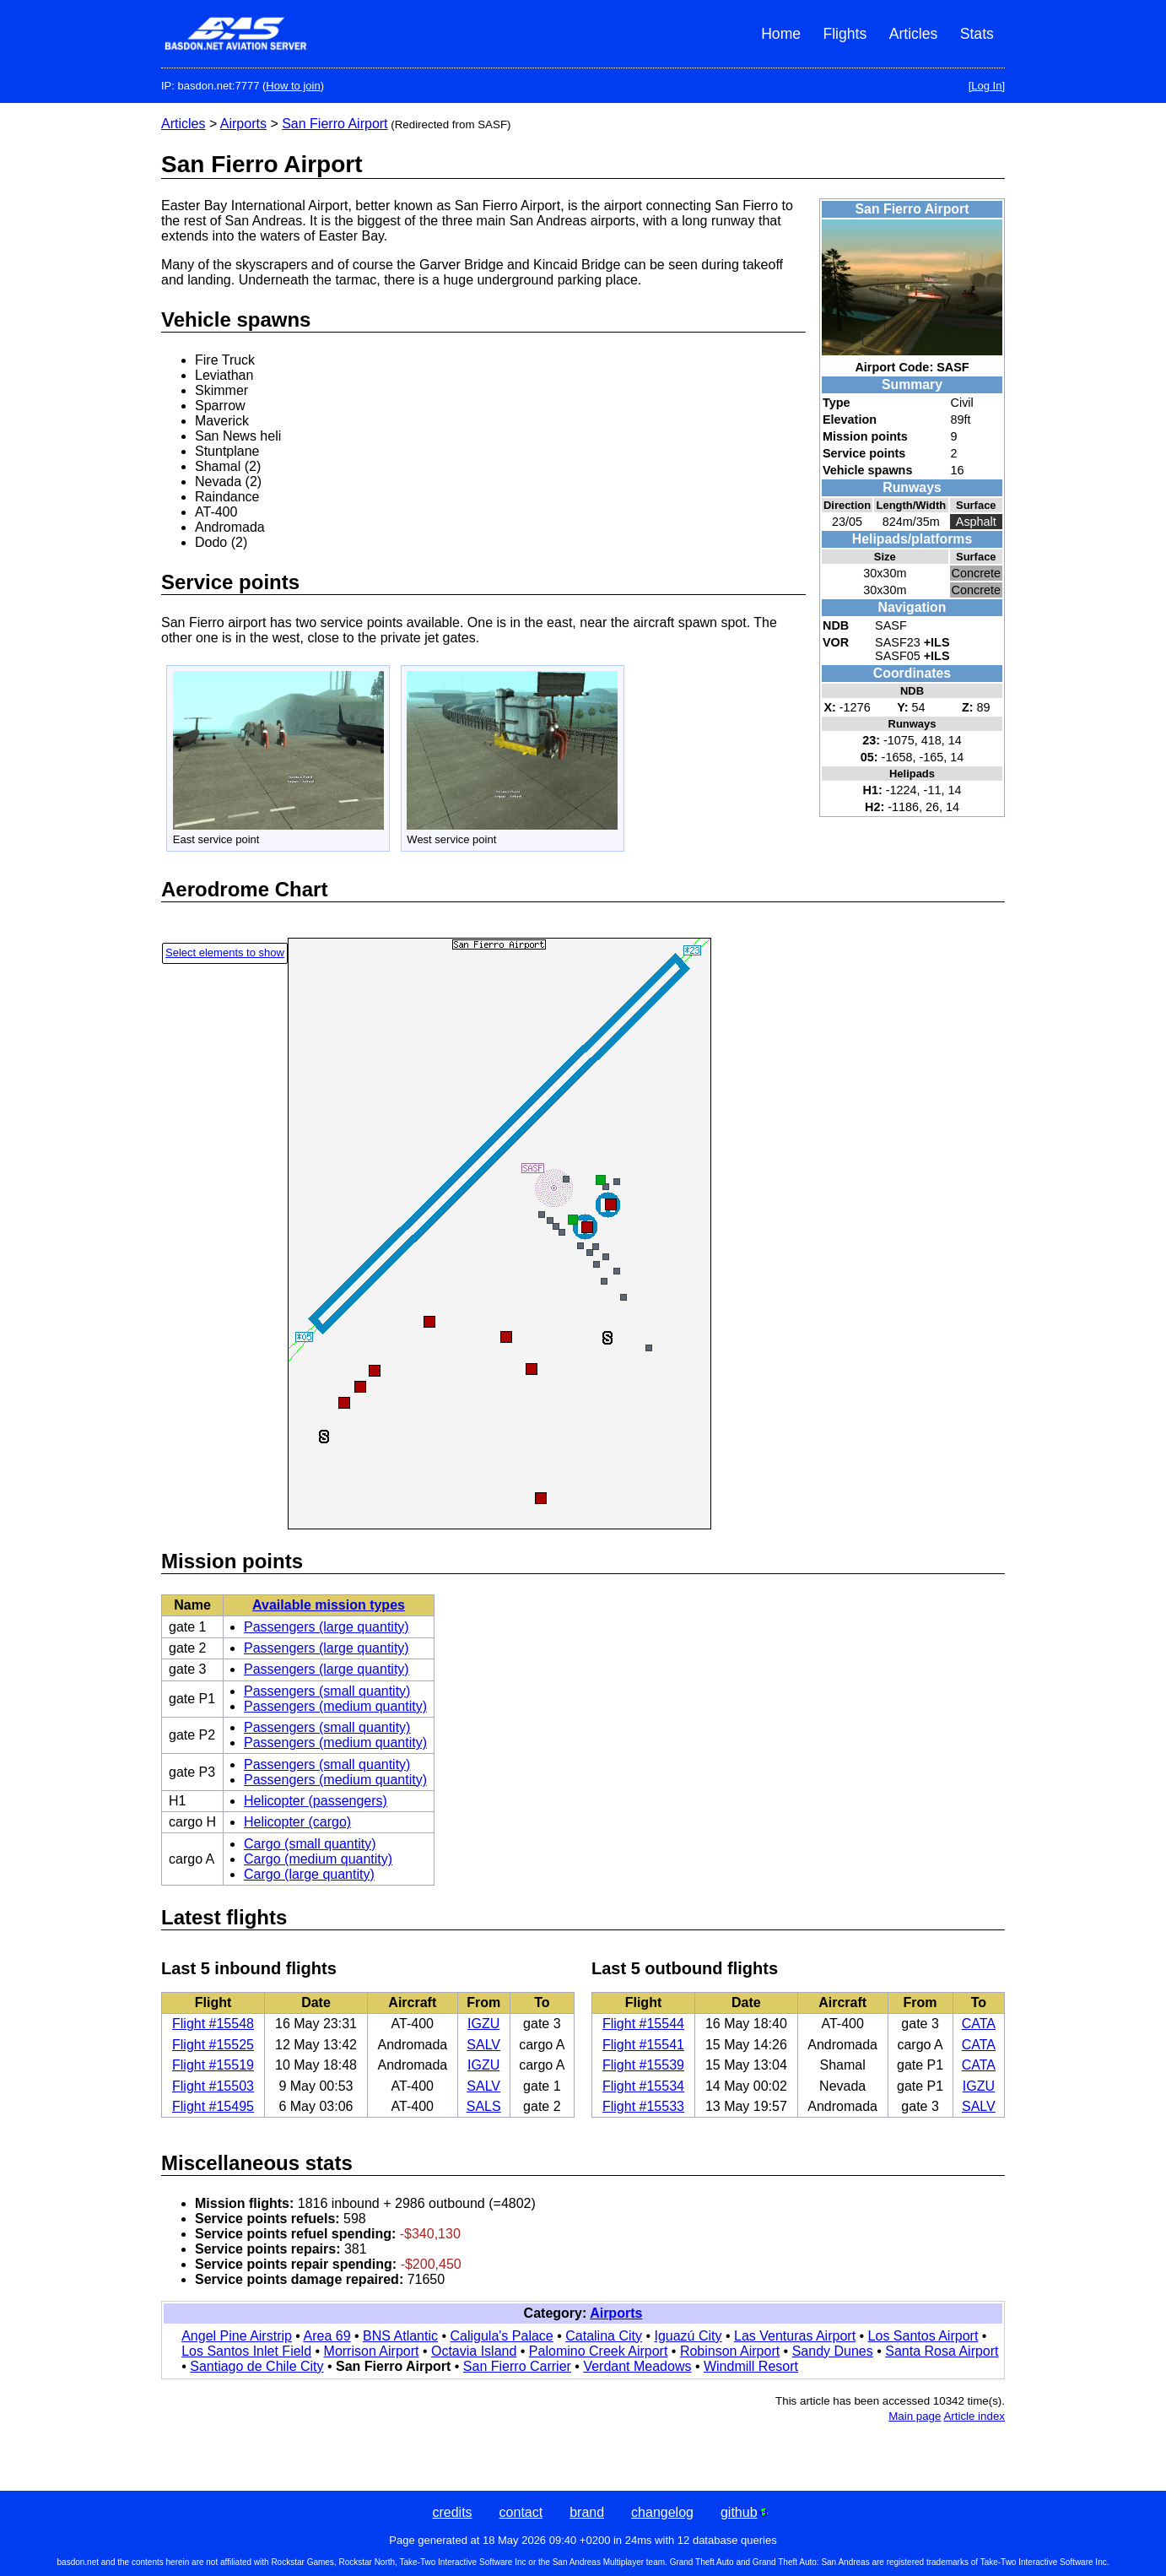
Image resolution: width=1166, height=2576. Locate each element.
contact (521, 2512)
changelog (662, 2512)
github (744, 2512)
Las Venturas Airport (795, 2336)
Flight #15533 (643, 2106)
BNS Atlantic (400, 2336)
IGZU (483, 2023)
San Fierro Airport (334, 123)
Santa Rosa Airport (941, 2351)
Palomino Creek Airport (598, 2351)
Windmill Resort (751, 2366)
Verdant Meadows (637, 2366)
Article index (974, 2416)
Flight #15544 (643, 2023)
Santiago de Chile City (256, 2366)
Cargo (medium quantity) (318, 1859)
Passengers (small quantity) (327, 1691)
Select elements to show (224, 952)
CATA (979, 2023)
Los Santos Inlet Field (246, 2351)
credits (452, 2512)
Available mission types (328, 1605)
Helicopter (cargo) (297, 1822)
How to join (293, 85)
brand (587, 2512)
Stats (977, 33)
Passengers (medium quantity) (335, 1706)
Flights (844, 33)
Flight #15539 (643, 2065)
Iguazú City (687, 2336)
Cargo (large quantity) (309, 1874)
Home (781, 33)
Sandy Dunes (832, 2351)
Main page (914, 2416)
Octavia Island (473, 2351)
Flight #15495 (213, 2106)
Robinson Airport (730, 2351)
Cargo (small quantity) (310, 1844)
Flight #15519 (213, 2065)
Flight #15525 (213, 2045)
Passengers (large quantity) (326, 1627)
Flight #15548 (213, 2023)
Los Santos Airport (923, 2336)
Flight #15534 (643, 2086)
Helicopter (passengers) (315, 1801)
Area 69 (327, 2336)
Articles (913, 33)
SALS (484, 2106)
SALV (483, 2045)
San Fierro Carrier (517, 2366)
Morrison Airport (371, 2351)
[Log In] (987, 85)
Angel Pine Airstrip (236, 2336)
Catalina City (603, 2336)
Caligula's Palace (502, 2336)
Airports (243, 123)
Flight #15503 (213, 2086)
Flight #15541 (643, 2045)
